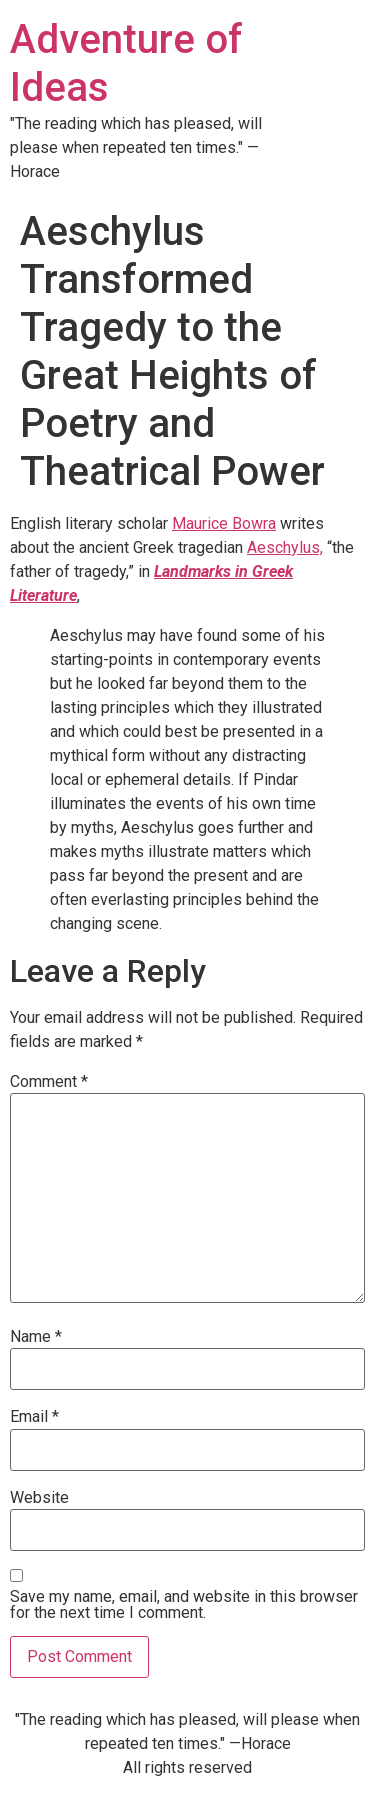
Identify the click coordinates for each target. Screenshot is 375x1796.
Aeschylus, (285, 547)
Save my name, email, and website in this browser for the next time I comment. (184, 1605)
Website (39, 1498)
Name (36, 1337)
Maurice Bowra (224, 523)
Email (34, 1417)
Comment (49, 1082)
